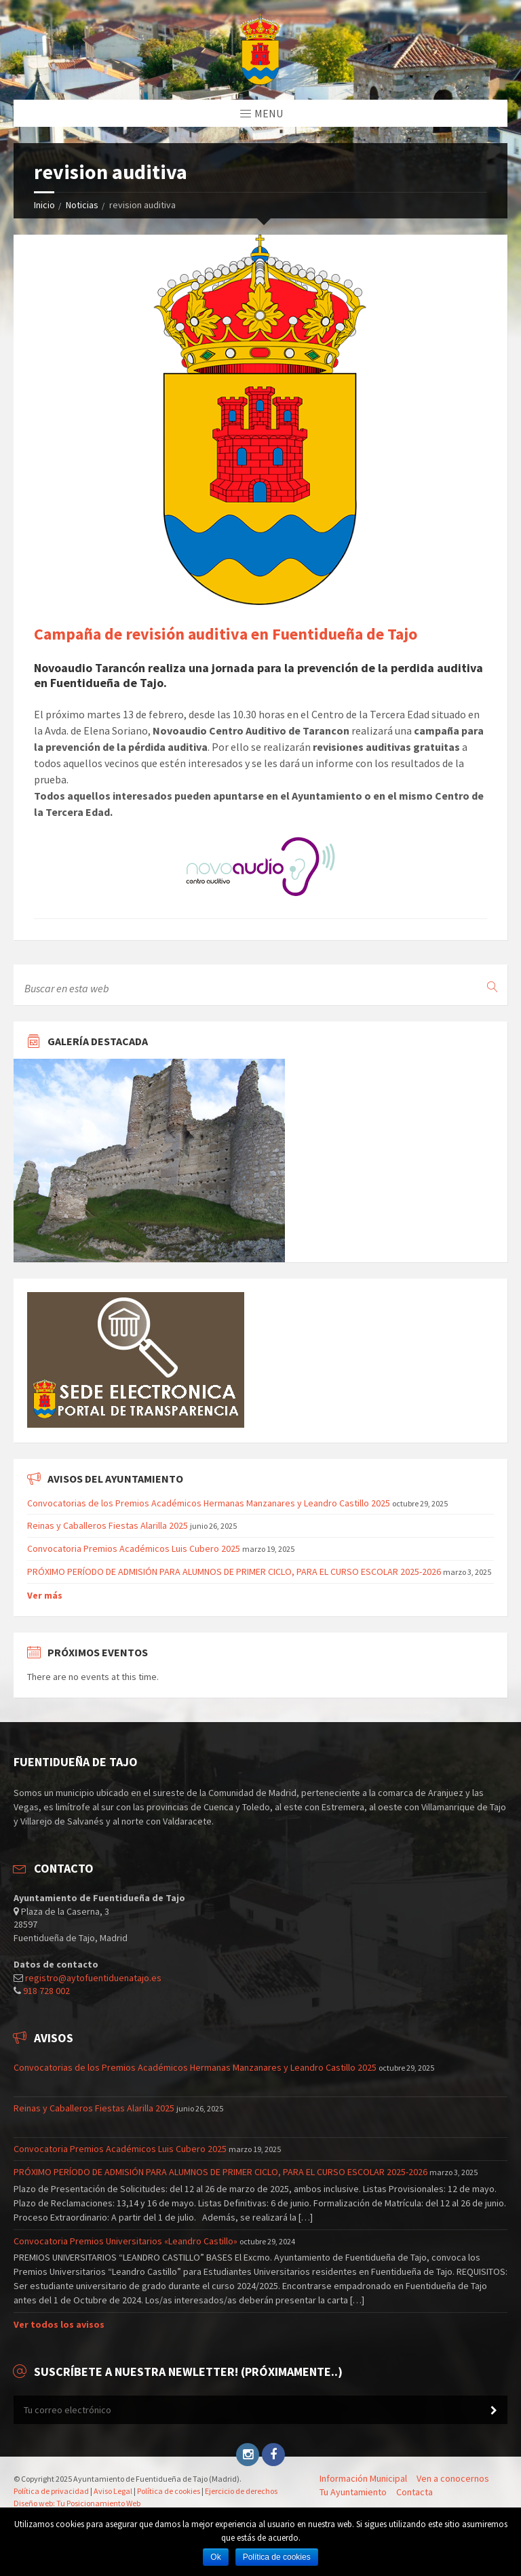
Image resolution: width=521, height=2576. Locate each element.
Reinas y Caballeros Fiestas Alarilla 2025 (107, 1525)
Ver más (44, 1595)
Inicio (44, 205)
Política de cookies (168, 2491)
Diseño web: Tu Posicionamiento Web (77, 2503)
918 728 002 (46, 1991)
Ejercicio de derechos (241, 2491)
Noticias (82, 205)
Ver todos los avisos (59, 2324)
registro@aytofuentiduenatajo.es (93, 1978)
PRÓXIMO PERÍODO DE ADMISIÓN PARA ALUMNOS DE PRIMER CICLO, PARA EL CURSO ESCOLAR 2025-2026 (234, 1571)
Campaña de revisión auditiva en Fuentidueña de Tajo (225, 633)
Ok (215, 2557)
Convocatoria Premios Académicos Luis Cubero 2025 (133, 1548)
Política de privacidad (51, 2491)
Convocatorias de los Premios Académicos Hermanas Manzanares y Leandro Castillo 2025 (208, 1503)
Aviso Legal (113, 2491)
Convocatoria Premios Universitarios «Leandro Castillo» (125, 2241)
